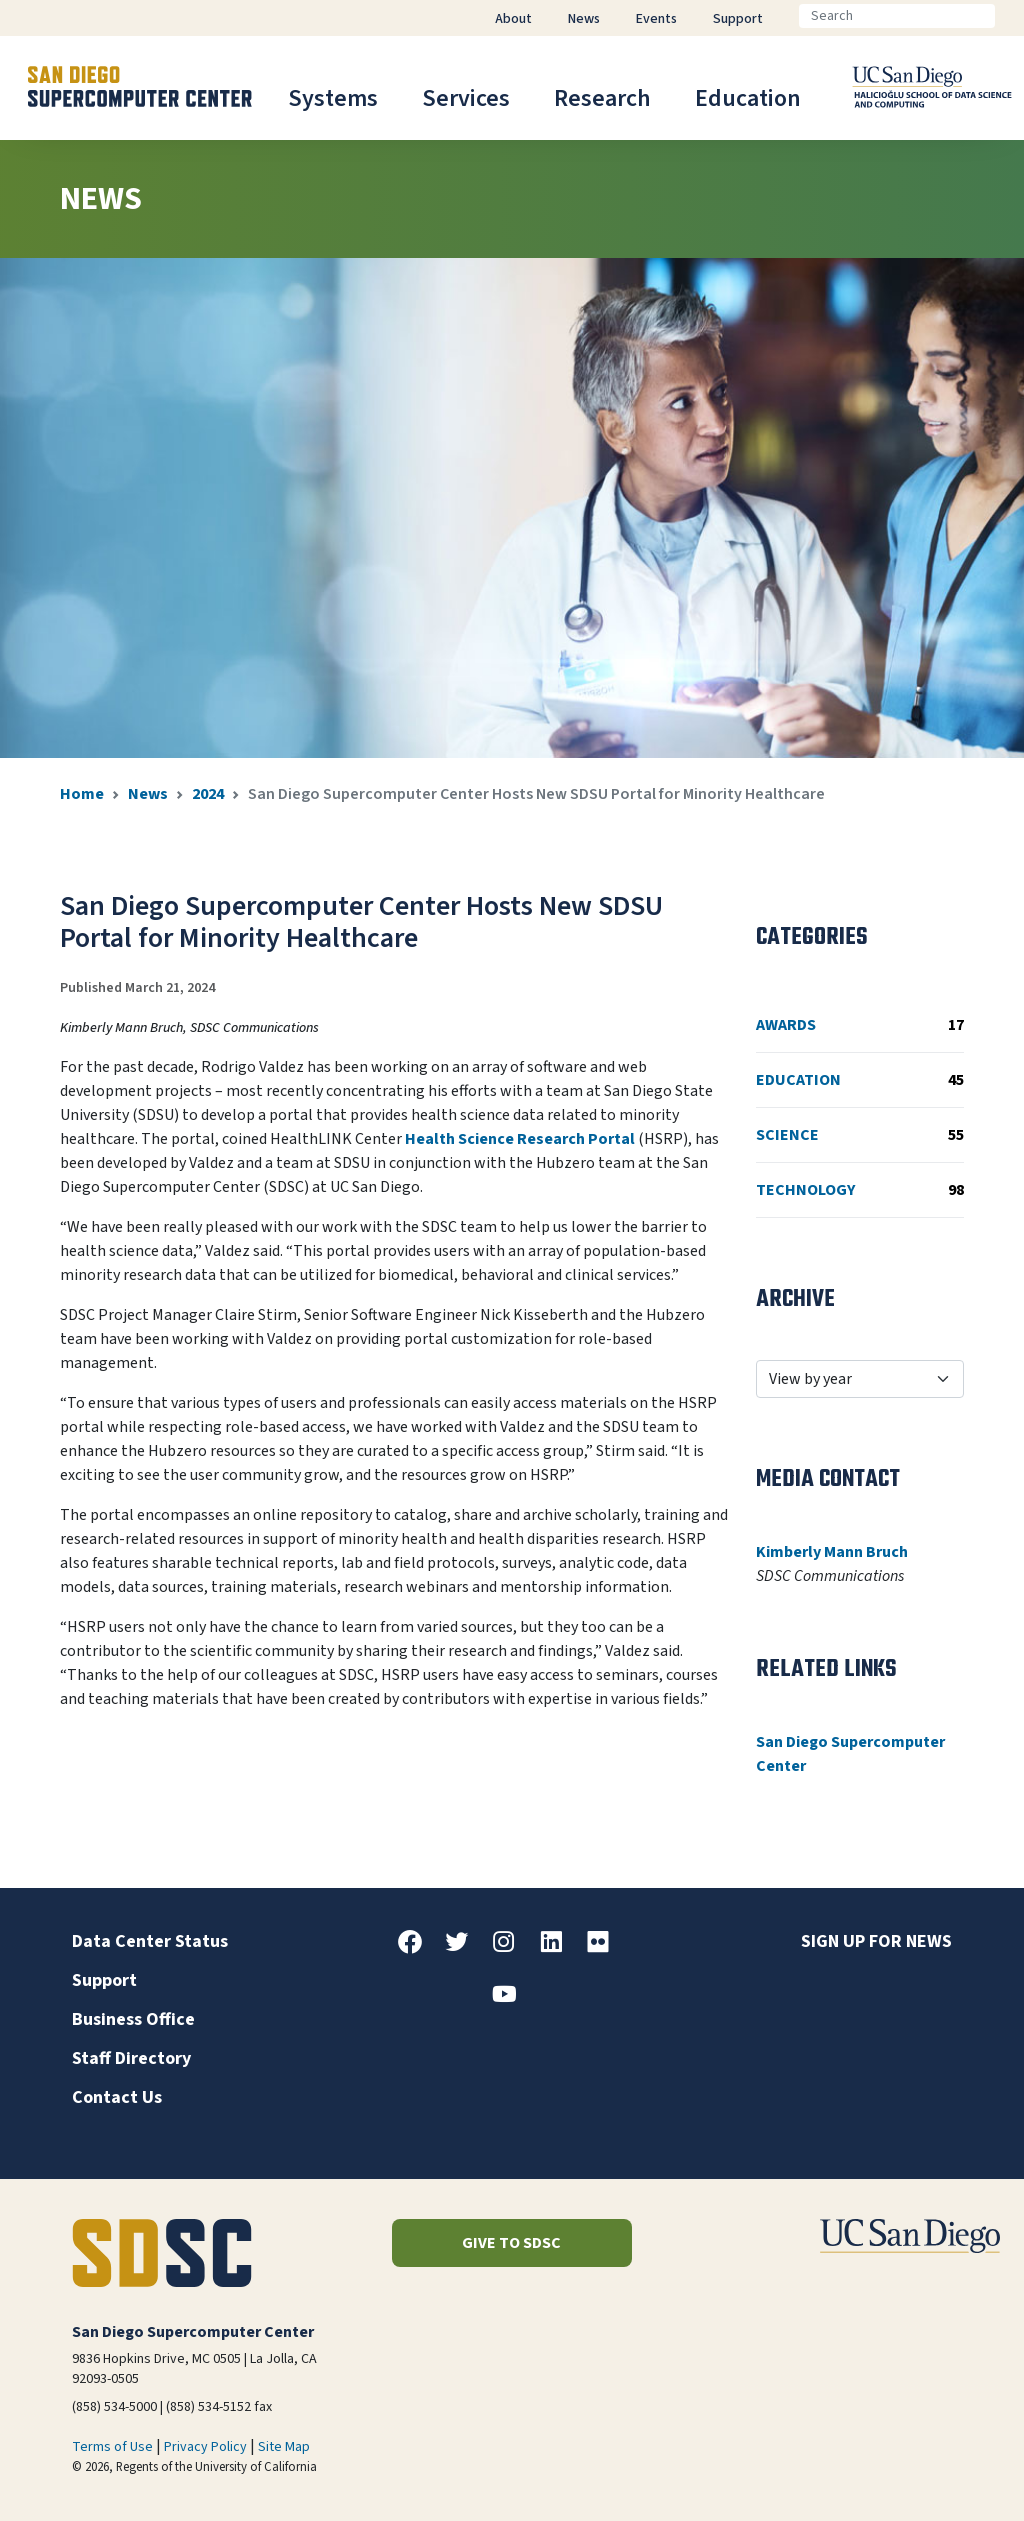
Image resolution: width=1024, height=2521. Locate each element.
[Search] (897, 16)
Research (602, 98)
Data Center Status (150, 1941)
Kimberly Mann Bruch (832, 1552)
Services (466, 98)
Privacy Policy (205, 2447)
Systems (333, 98)
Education (748, 98)
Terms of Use (112, 2447)
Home (82, 794)
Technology (860, 1190)
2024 (208, 794)
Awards (860, 1025)
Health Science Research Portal (520, 1139)
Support (104, 1980)
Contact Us (117, 2097)
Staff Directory (131, 2058)
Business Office (133, 2019)
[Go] (1011, 16)
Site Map (284, 2447)
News (148, 794)
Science (860, 1135)
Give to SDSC (511, 2243)
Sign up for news (876, 1941)
